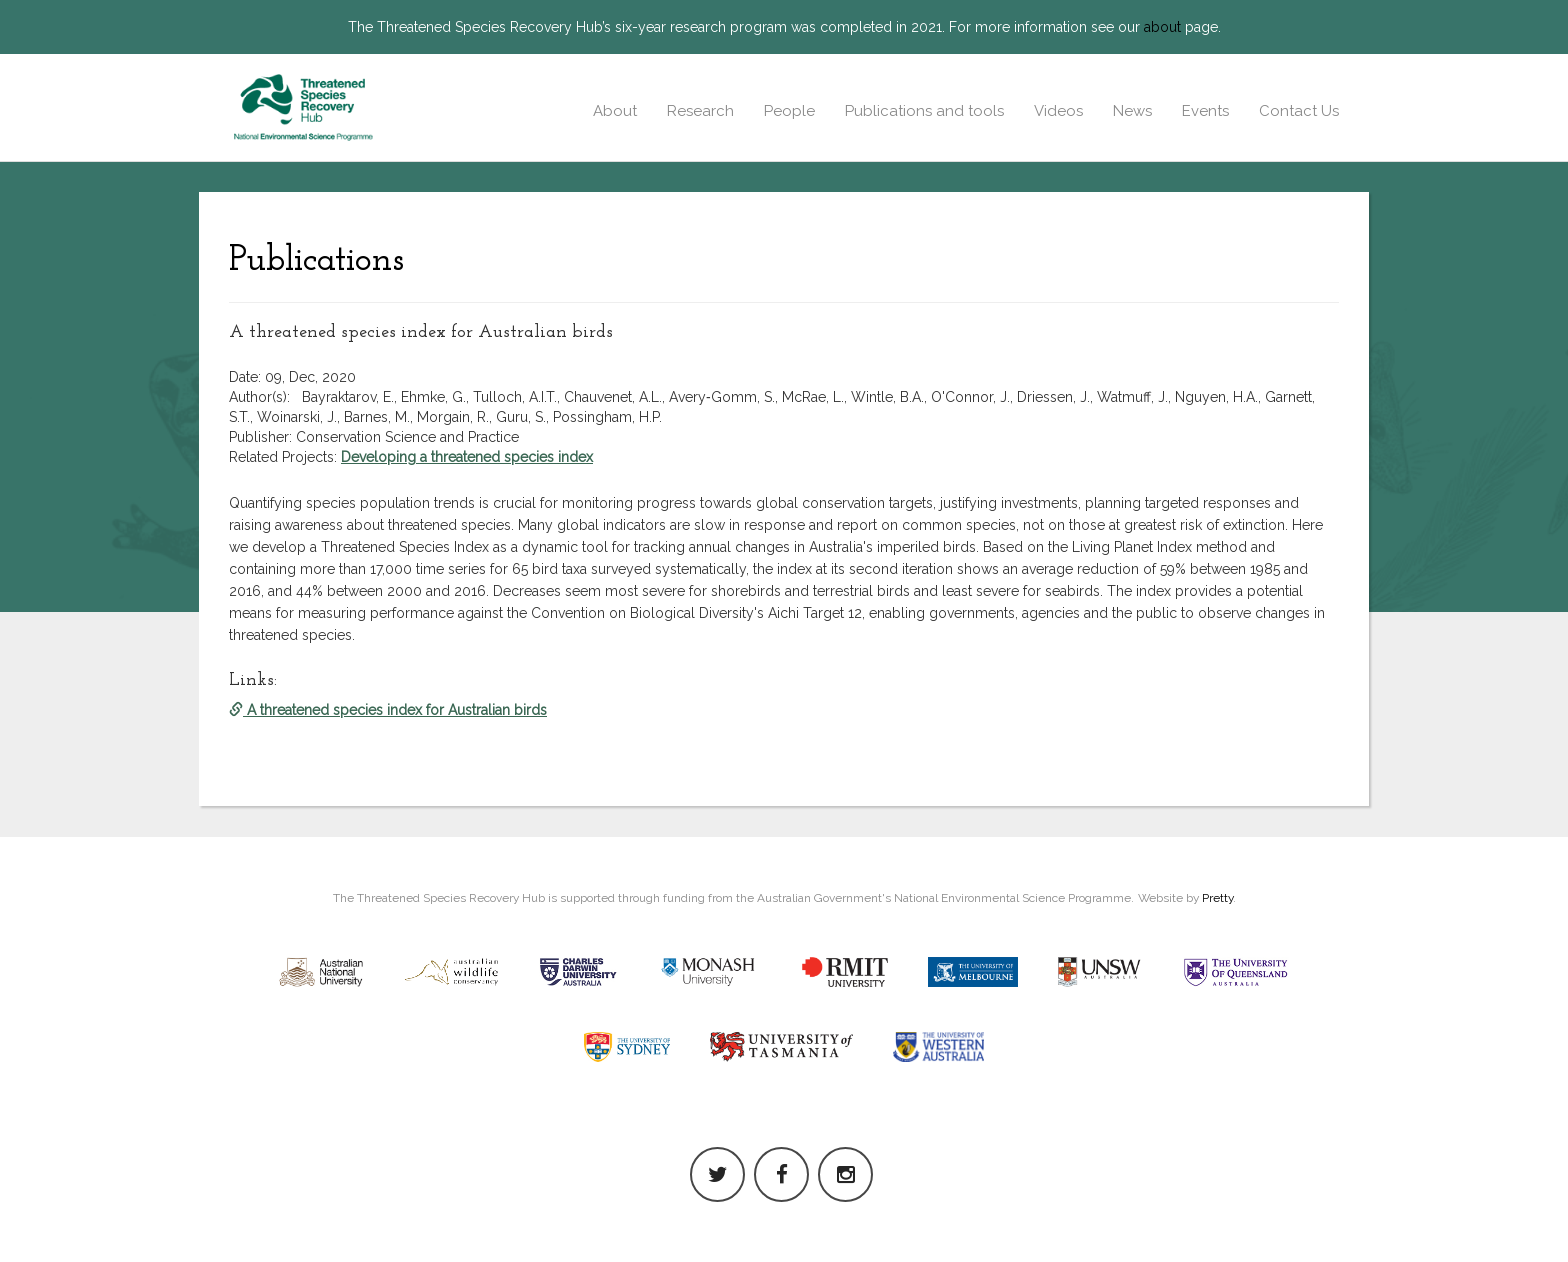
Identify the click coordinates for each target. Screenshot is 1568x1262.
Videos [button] (1058, 111)
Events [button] (1205, 111)
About (615, 111)
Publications (316, 261)
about (1162, 27)
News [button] (1132, 111)
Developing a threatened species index (467, 457)
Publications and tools (924, 111)
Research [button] (700, 111)
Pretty (1217, 898)
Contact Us (1299, 111)
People (789, 111)
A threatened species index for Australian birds (388, 710)
